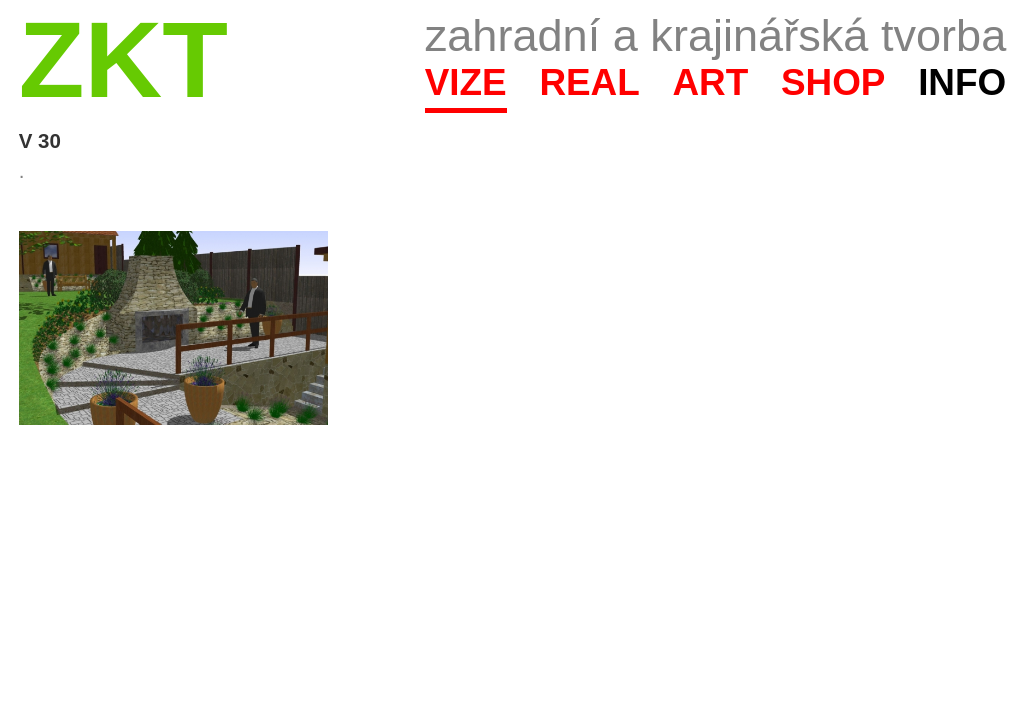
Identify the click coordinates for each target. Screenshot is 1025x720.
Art (710, 82)
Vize (466, 82)
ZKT (123, 60)
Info (962, 82)
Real (589, 82)
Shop (833, 82)
